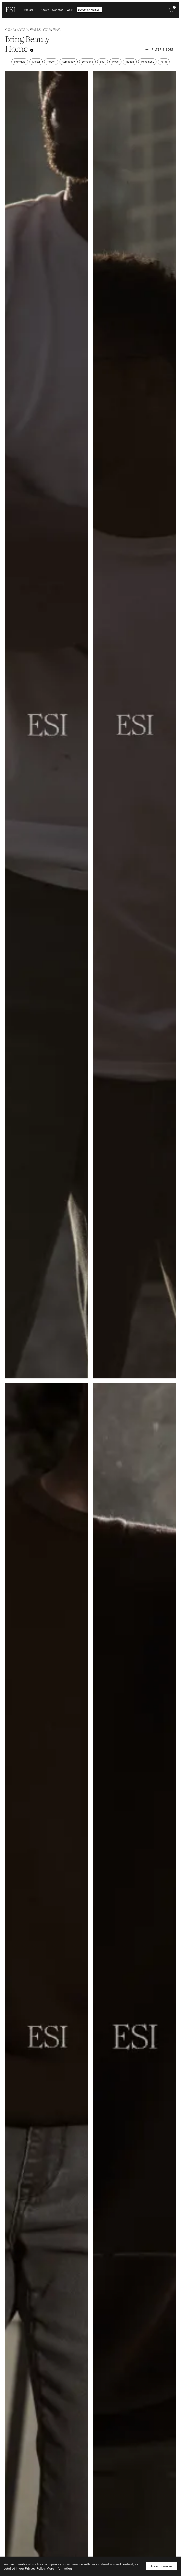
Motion (130, 61)
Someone (87, 61)
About (45, 9)
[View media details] (46, 724)
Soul (102, 61)
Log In (69, 9)
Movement (147, 61)
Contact (57, 9)
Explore (29, 9)
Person (51, 61)
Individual (19, 61)
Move (115, 61)
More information (59, 2568)
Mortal (36, 61)
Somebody (68, 61)
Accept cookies (162, 2566)
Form (164, 61)
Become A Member (89, 9)
